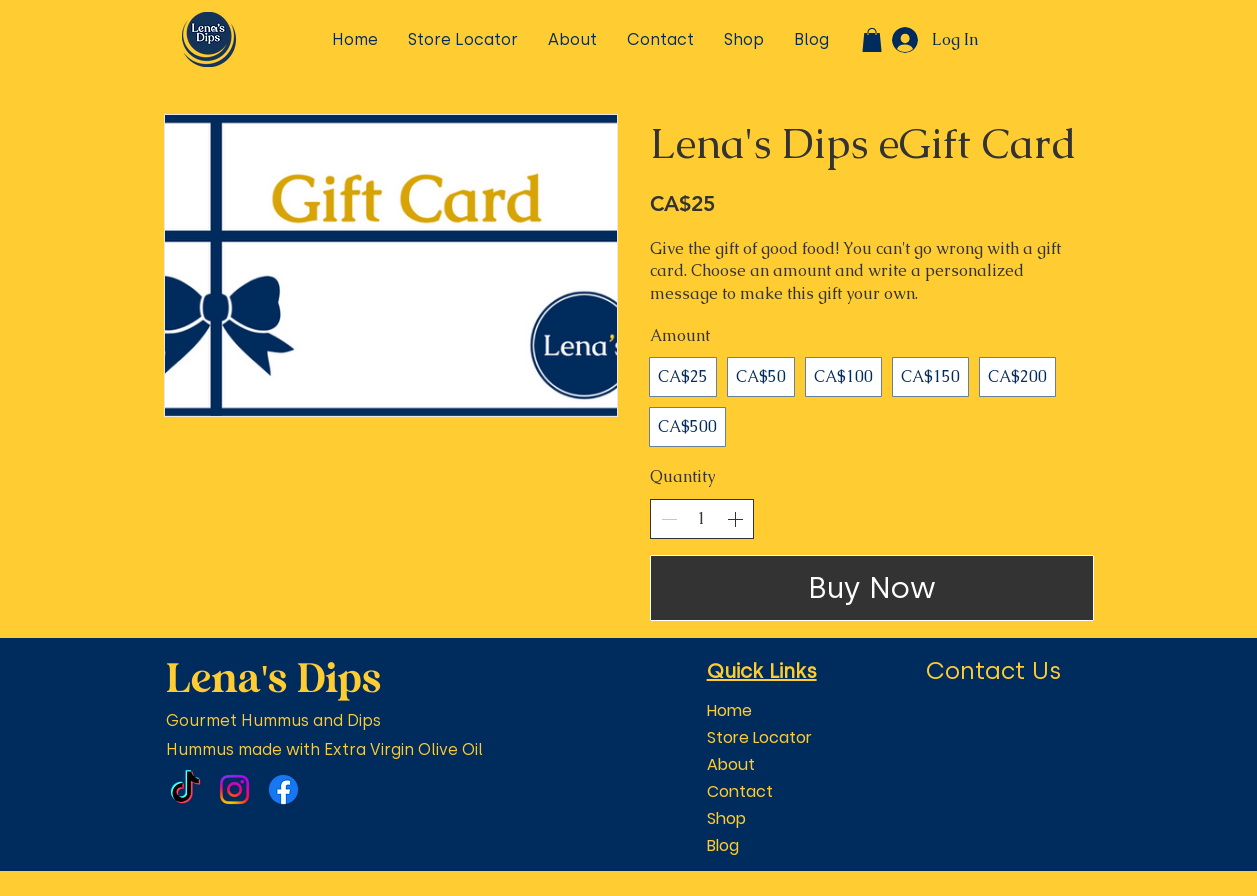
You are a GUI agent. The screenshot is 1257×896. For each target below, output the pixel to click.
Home (729, 710)
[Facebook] (283, 789)
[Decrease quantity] (669, 519)
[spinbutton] (702, 519)
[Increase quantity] (735, 519)
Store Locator (759, 737)
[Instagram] (234, 789)
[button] (872, 40)
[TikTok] (185, 789)
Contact (740, 791)
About (731, 764)
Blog (723, 845)
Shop (726, 818)
